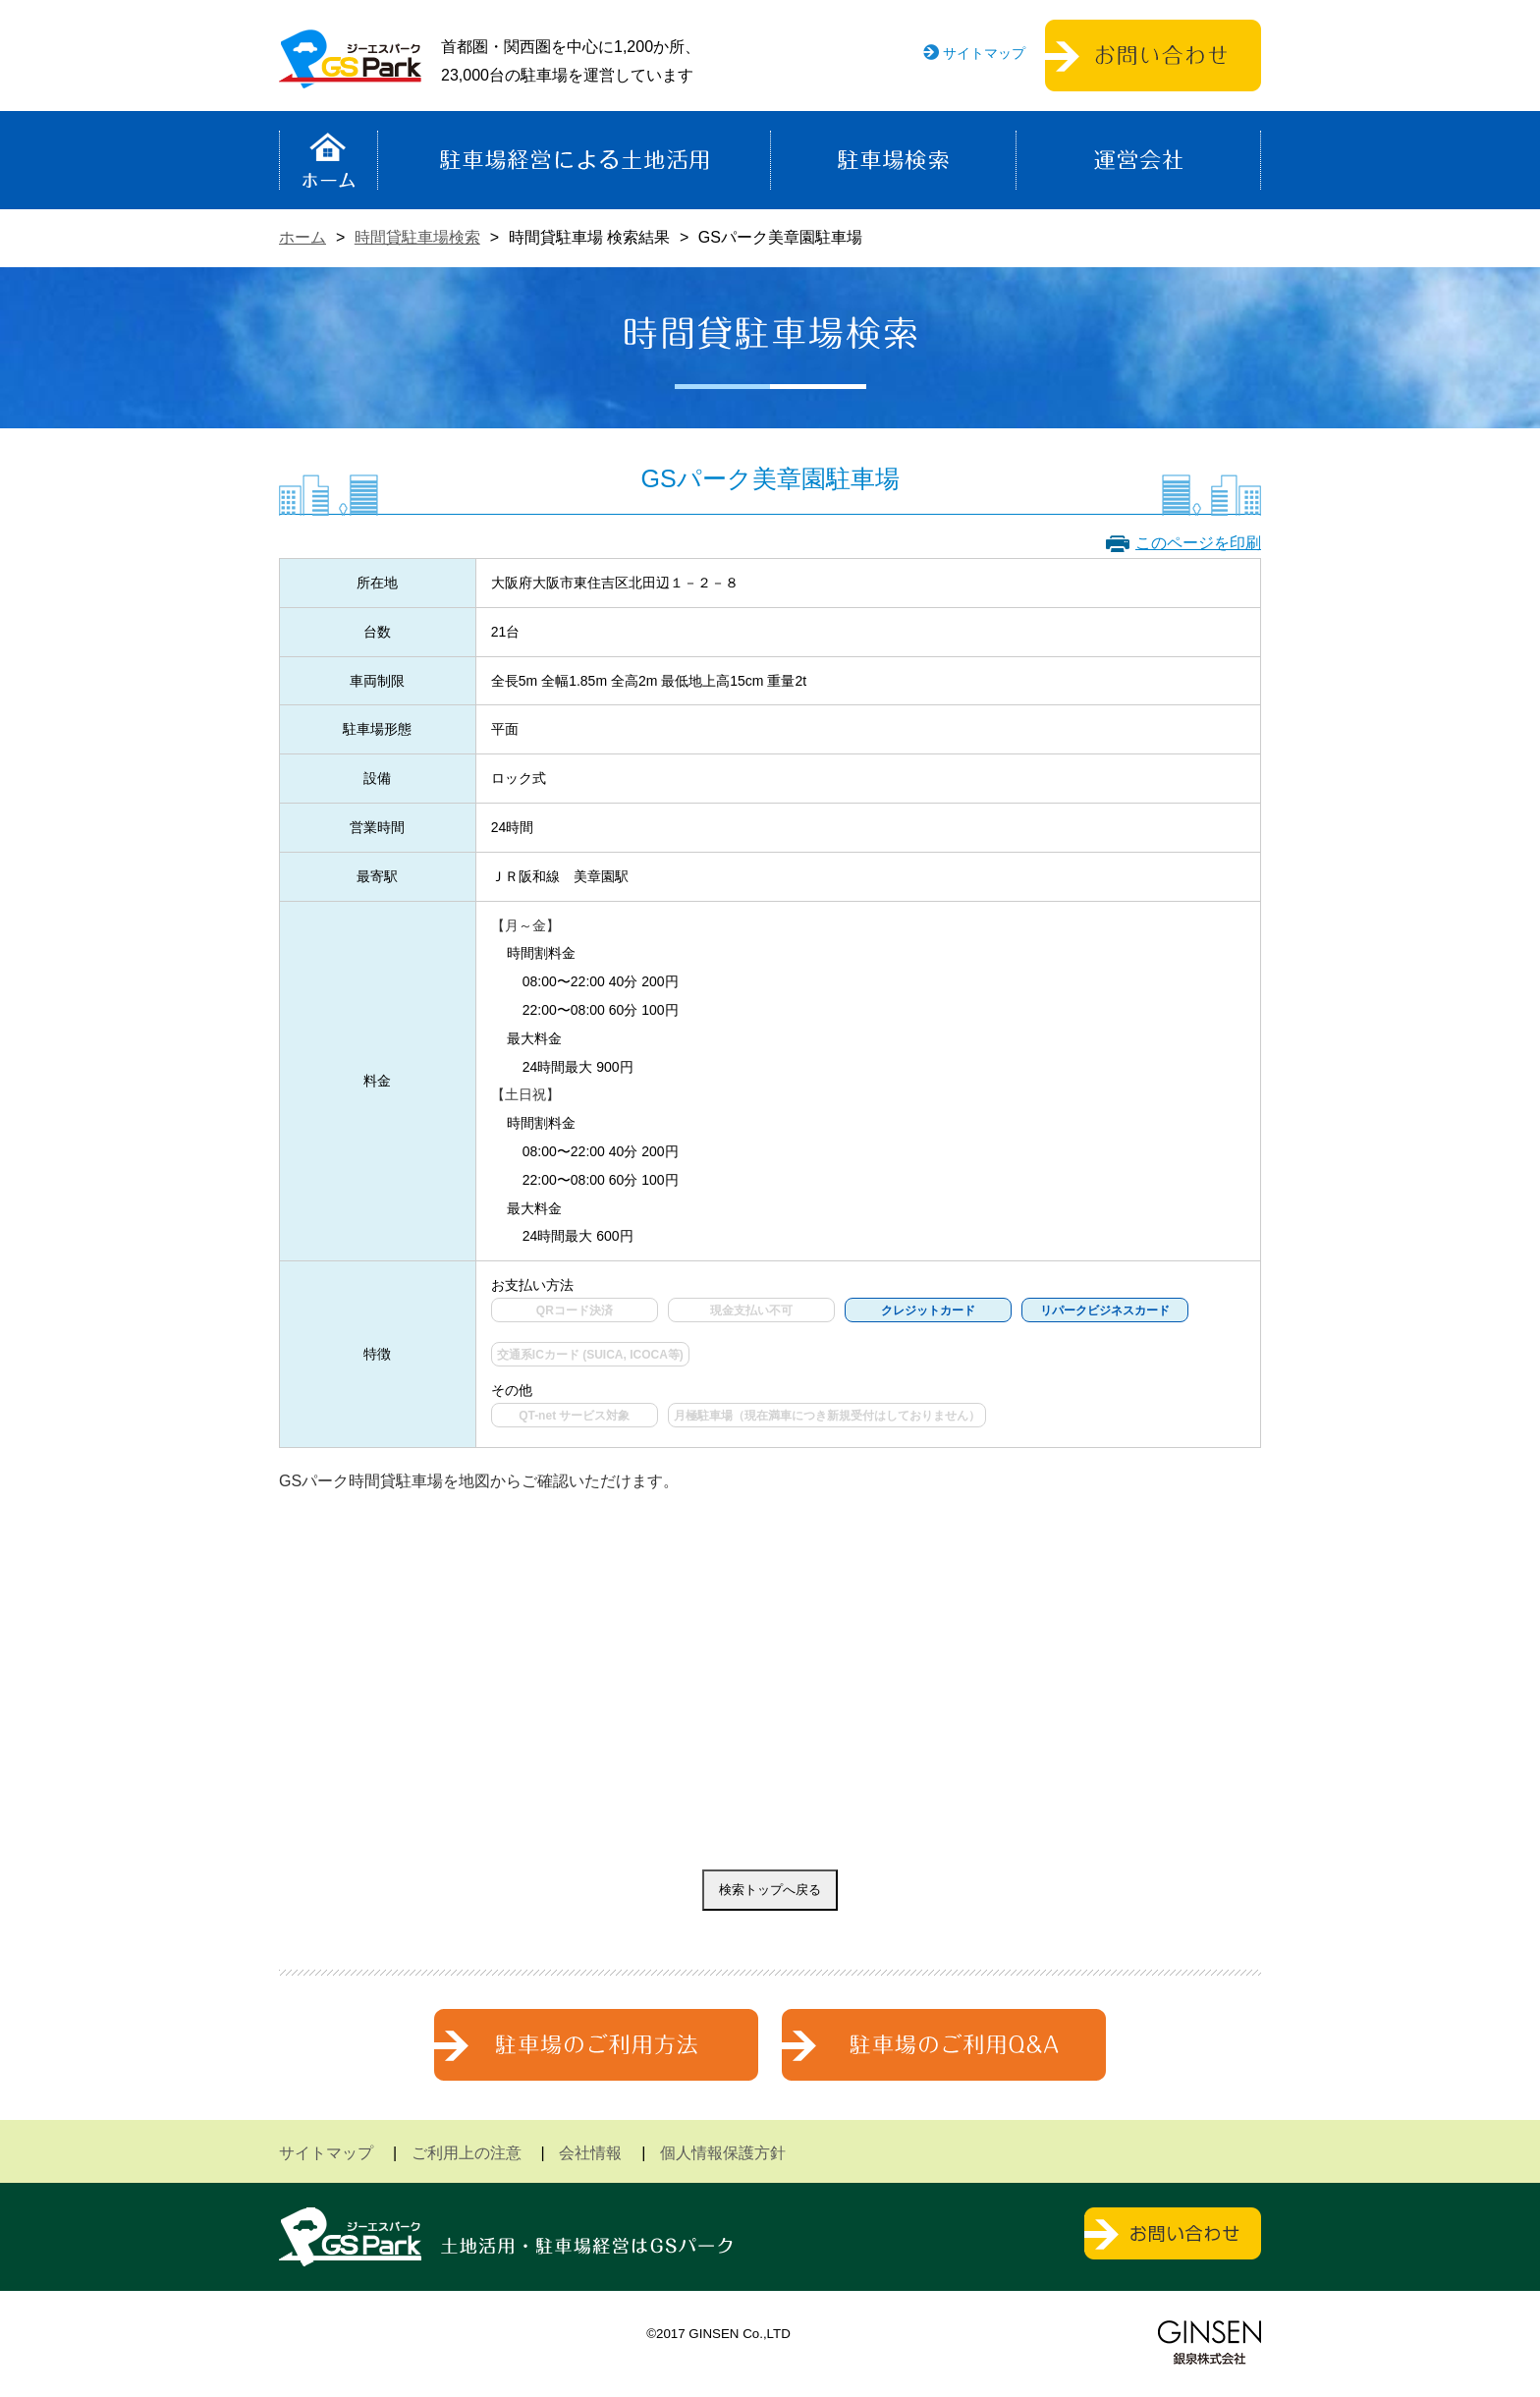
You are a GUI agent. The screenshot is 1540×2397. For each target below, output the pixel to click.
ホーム (328, 160)
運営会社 (1138, 160)
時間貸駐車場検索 (417, 237)
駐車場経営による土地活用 (574, 160)
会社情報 (590, 2153)
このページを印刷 (1198, 542)
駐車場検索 (893, 160)
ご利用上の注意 (467, 2153)
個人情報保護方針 (723, 2153)
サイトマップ (984, 53)
